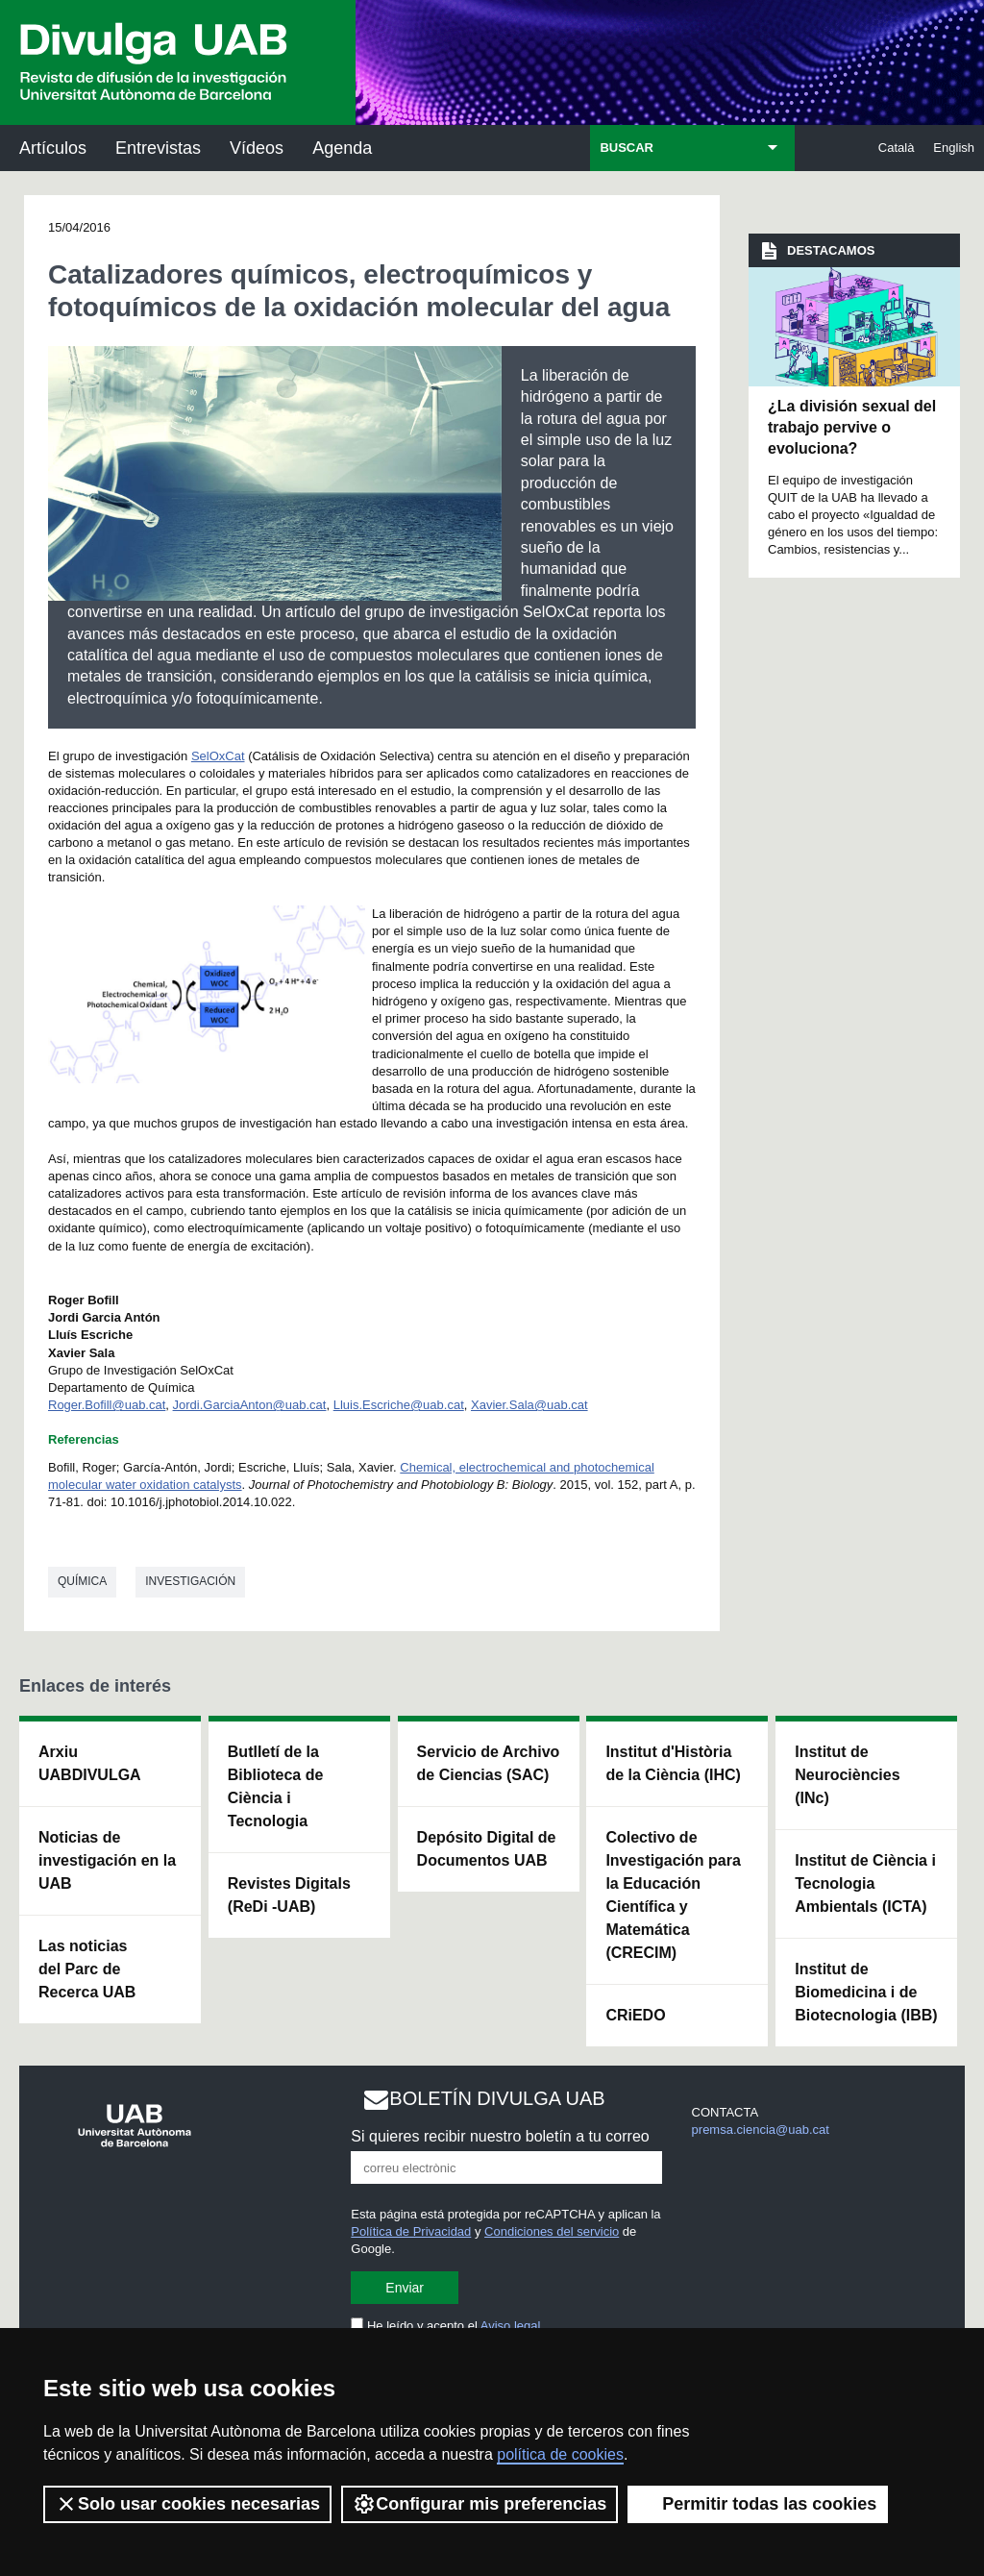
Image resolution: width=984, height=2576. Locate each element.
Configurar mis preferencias (479, 2503)
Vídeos (256, 148)
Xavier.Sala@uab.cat (529, 1405)
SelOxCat (218, 756)
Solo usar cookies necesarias (187, 2503)
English (953, 147)
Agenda (342, 148)
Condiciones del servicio (551, 2231)
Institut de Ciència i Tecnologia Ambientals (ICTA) (865, 1883)
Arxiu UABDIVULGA (89, 1763)
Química (82, 1581)
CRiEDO (635, 2015)
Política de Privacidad (411, 2231)
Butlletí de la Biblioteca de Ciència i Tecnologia (276, 1786)
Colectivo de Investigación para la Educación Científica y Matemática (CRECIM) (673, 1895)
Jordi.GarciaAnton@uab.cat (250, 1405)
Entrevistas (158, 148)
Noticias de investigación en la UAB (107, 1860)
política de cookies (560, 2454)
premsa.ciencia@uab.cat (760, 2129)
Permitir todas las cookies (757, 2503)
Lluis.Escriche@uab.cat (398, 1405)
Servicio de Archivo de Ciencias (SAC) (488, 1763)
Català (896, 147)
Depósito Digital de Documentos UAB (486, 1849)
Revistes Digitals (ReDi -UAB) (289, 1895)
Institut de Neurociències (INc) (847, 1775)
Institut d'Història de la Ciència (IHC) (672, 1763)
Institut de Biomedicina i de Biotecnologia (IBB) (866, 1992)
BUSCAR (626, 147)
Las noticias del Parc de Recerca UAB (86, 1969)
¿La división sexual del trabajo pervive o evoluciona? (852, 428)
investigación (190, 1581)
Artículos (52, 148)
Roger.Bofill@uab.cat (106, 1405)
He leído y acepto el (445, 2325)
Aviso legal (510, 2325)
